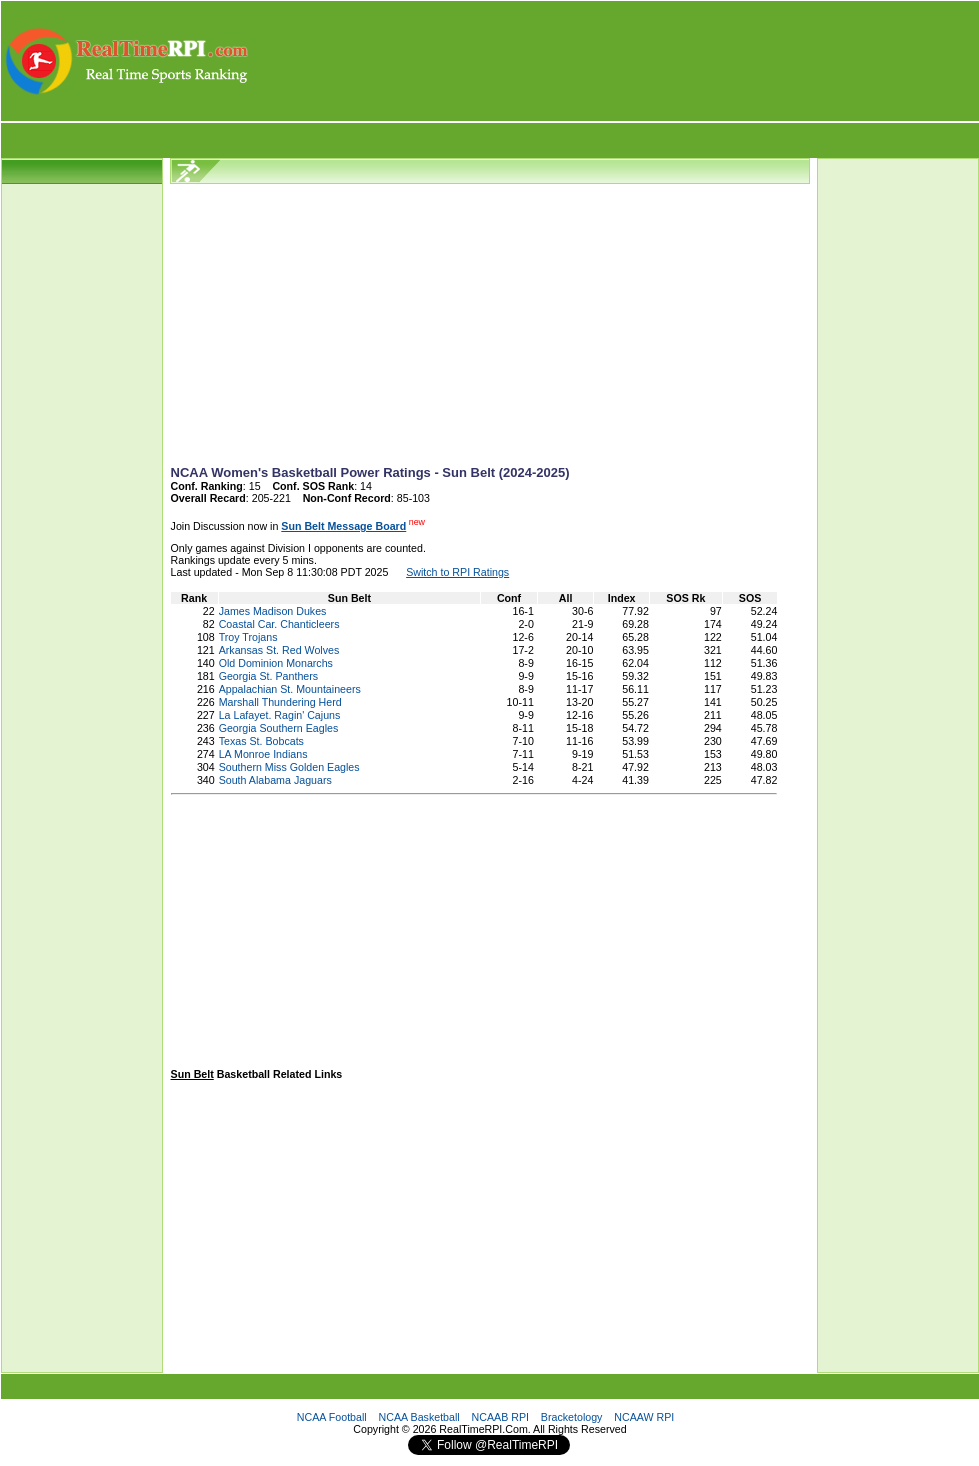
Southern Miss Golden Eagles (289, 767)
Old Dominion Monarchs (276, 663)
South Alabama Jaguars (275, 780)
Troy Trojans (248, 637)
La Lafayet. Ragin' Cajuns (280, 715)
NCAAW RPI (644, 1417)
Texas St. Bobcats (261, 741)
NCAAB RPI (500, 1417)
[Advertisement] (615, 61)
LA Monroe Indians (263, 754)
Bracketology (572, 1417)
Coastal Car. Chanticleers (279, 624)
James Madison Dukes (273, 611)
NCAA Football (332, 1417)
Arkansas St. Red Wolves (279, 650)
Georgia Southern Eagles (279, 728)
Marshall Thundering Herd (280, 702)
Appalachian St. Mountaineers (290, 689)
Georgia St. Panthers (269, 676)
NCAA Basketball (419, 1417)
